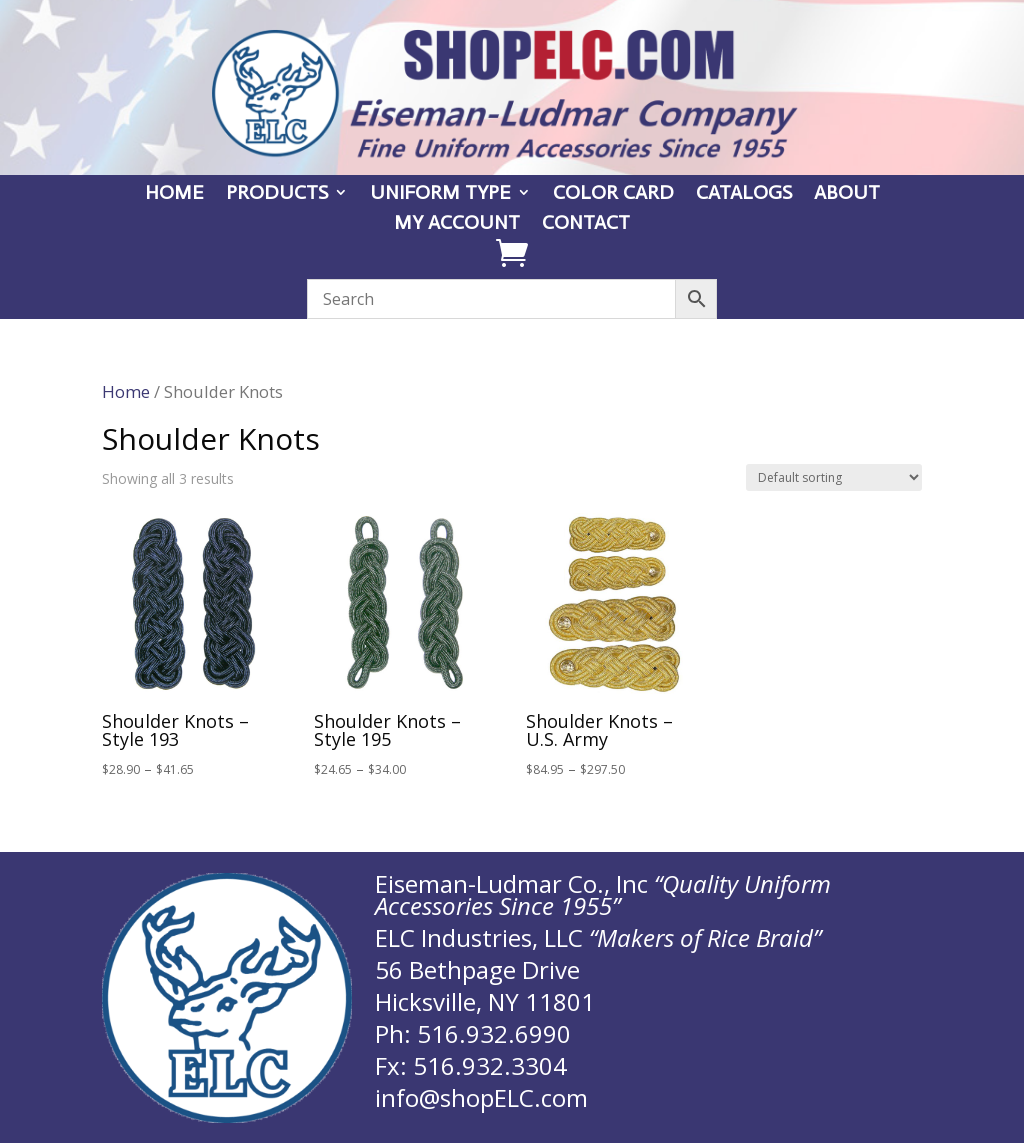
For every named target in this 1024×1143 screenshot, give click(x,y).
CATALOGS (744, 194)
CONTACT (586, 224)
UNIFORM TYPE (440, 194)
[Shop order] (834, 477)
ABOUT (847, 194)
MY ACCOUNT (457, 224)
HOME (174, 194)
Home (126, 391)
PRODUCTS (277, 194)
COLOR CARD (613, 194)
